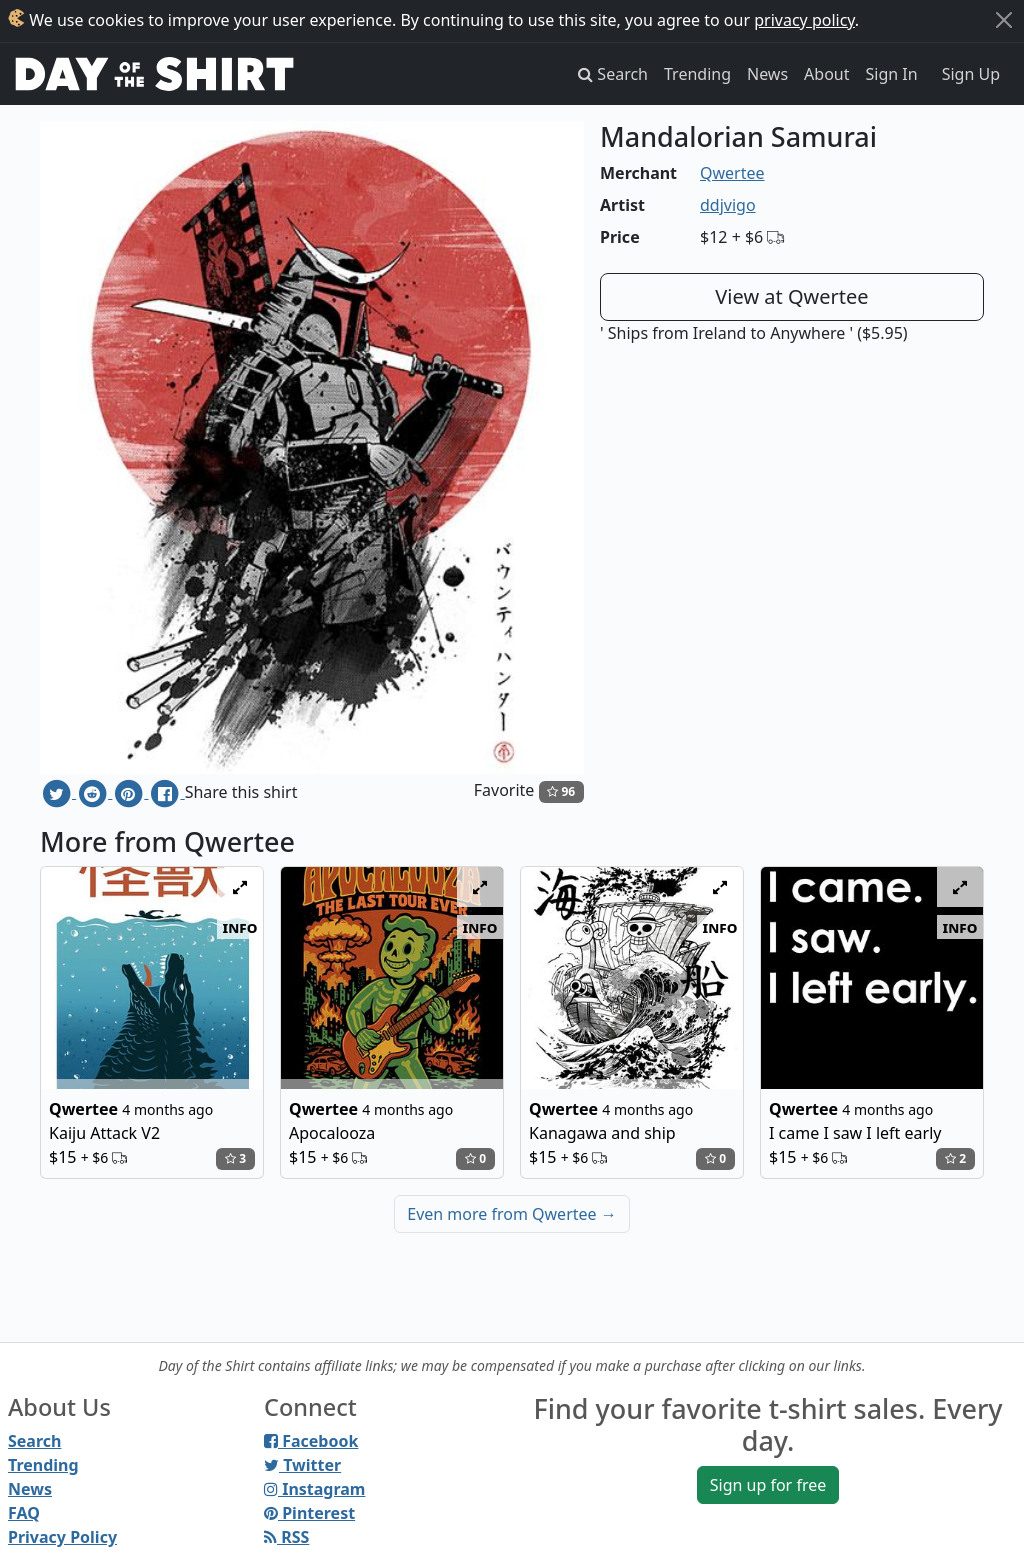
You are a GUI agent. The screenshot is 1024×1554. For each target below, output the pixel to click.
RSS (286, 1537)
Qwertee (732, 173)
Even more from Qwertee (512, 1214)
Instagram (314, 1489)
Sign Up (971, 74)
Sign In (892, 74)
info (240, 927)
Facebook (311, 1441)
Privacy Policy (62, 1537)
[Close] (1004, 20)
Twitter (302, 1465)
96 (561, 791)
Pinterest (309, 1513)
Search (34, 1441)
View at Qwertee (791, 296)
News (767, 74)
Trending (697, 74)
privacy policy (804, 20)
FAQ (24, 1513)
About (826, 74)
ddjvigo (728, 205)
